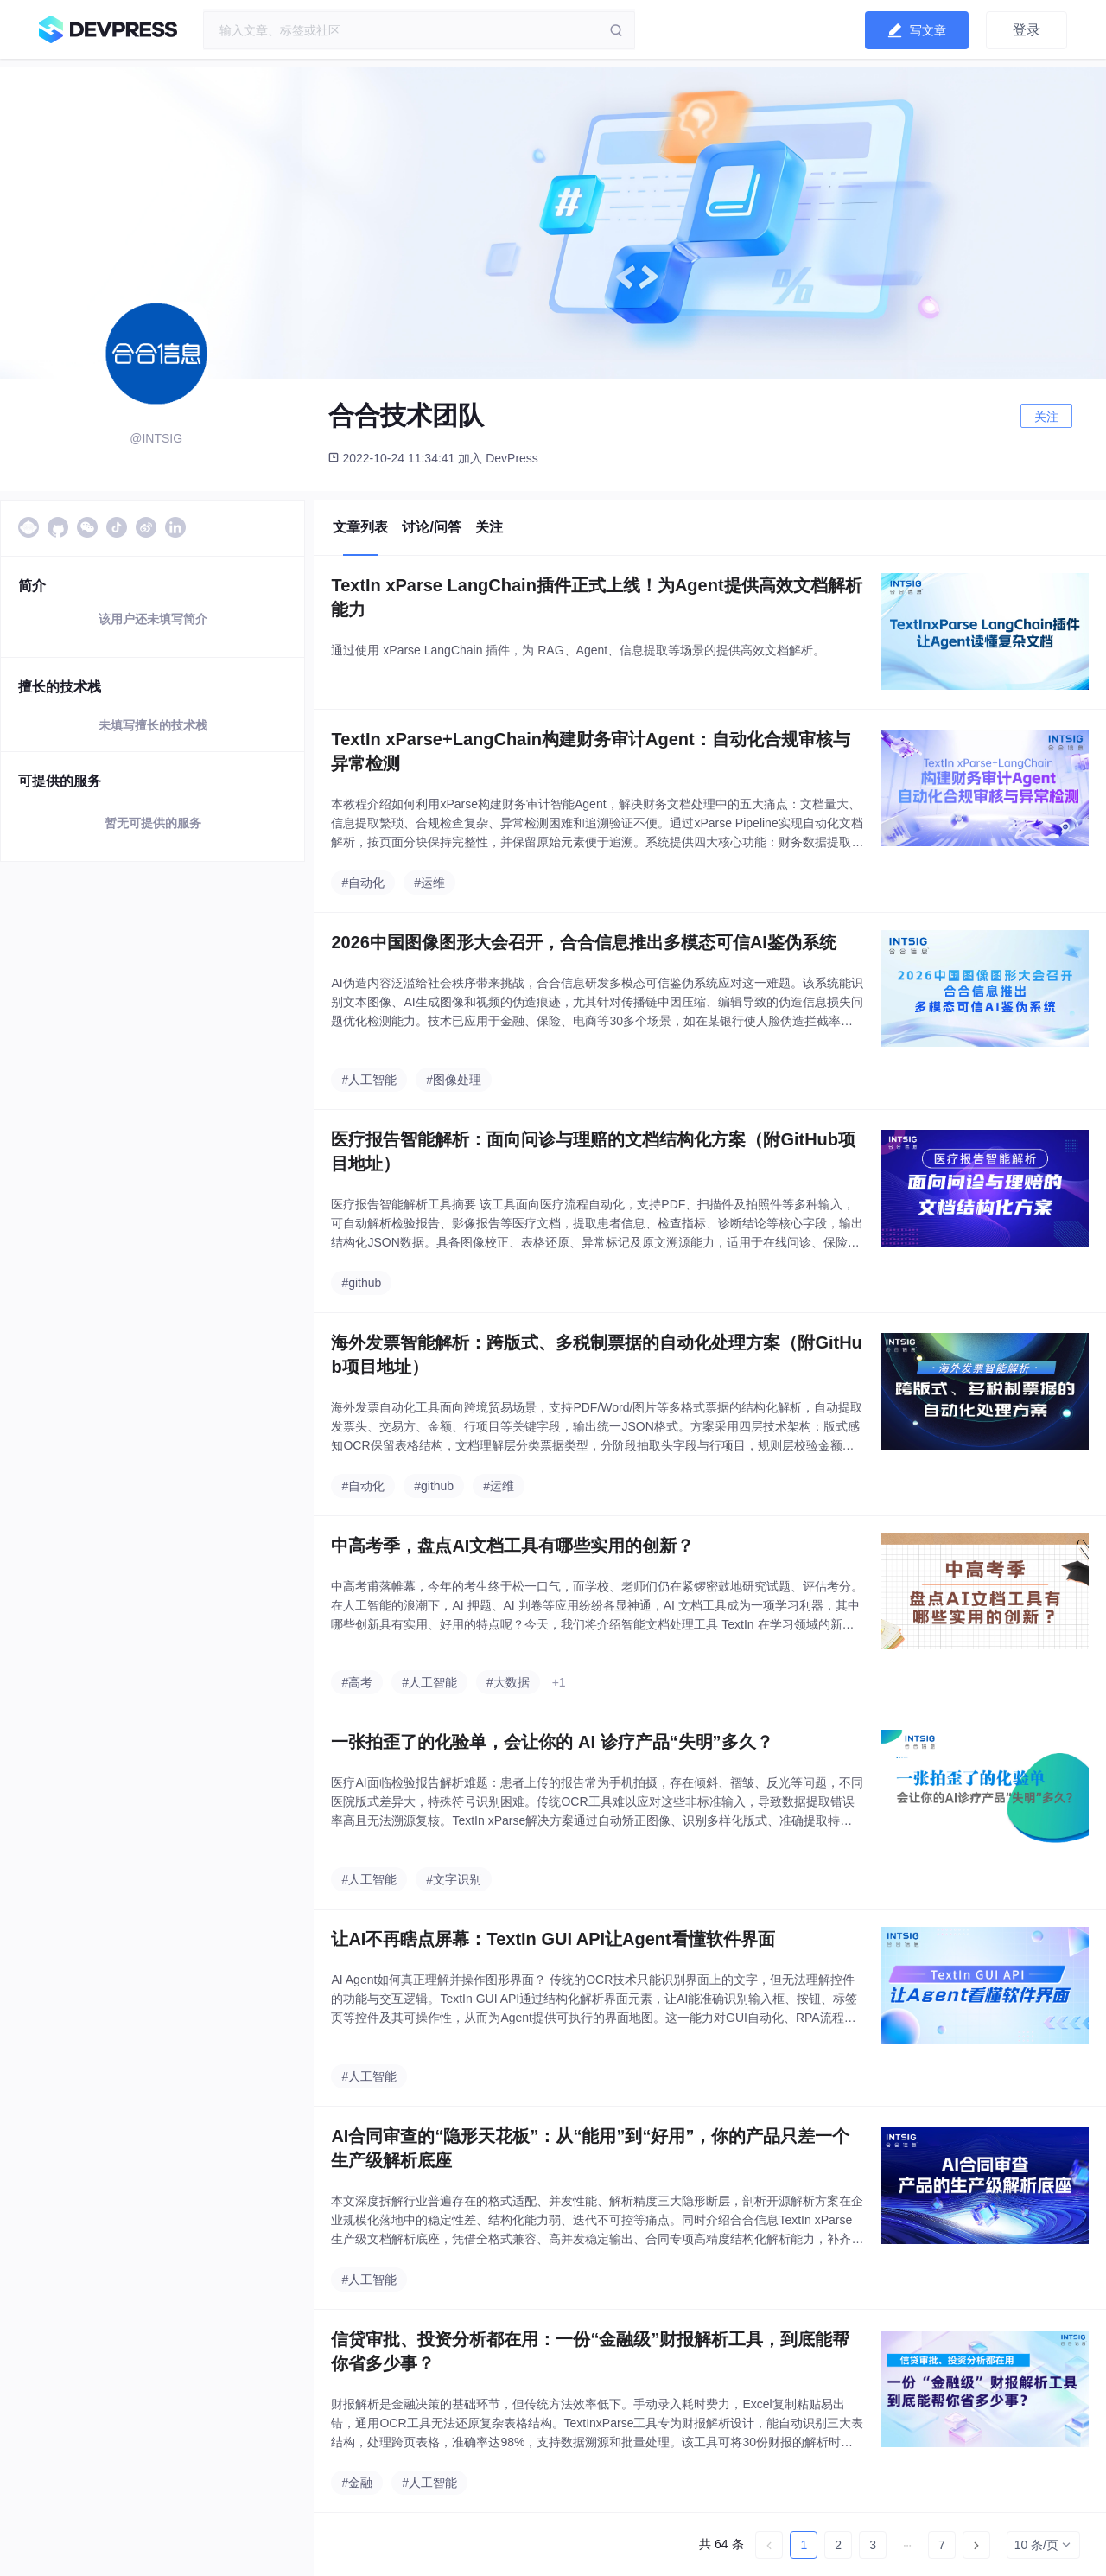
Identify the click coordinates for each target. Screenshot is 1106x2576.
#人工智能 (369, 1080)
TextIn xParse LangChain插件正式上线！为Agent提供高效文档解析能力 (596, 597)
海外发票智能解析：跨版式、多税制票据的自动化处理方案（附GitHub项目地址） (596, 1354)
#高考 (356, 1682)
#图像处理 (453, 1080)
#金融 (356, 2483)
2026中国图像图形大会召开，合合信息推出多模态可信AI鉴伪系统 (583, 942)
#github (361, 1283)
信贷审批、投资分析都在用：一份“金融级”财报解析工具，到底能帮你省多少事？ (590, 2351)
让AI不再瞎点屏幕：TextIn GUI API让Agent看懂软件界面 (552, 1938)
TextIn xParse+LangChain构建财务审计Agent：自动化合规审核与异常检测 (590, 751)
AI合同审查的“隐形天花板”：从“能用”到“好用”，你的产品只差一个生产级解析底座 (590, 2148)
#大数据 (508, 1682)
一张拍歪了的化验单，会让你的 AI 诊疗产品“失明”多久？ (551, 1741)
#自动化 (363, 882)
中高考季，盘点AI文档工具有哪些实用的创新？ (512, 1545)
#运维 (429, 882)
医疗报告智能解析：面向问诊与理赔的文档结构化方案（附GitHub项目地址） (593, 1151)
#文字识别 (453, 1879)
